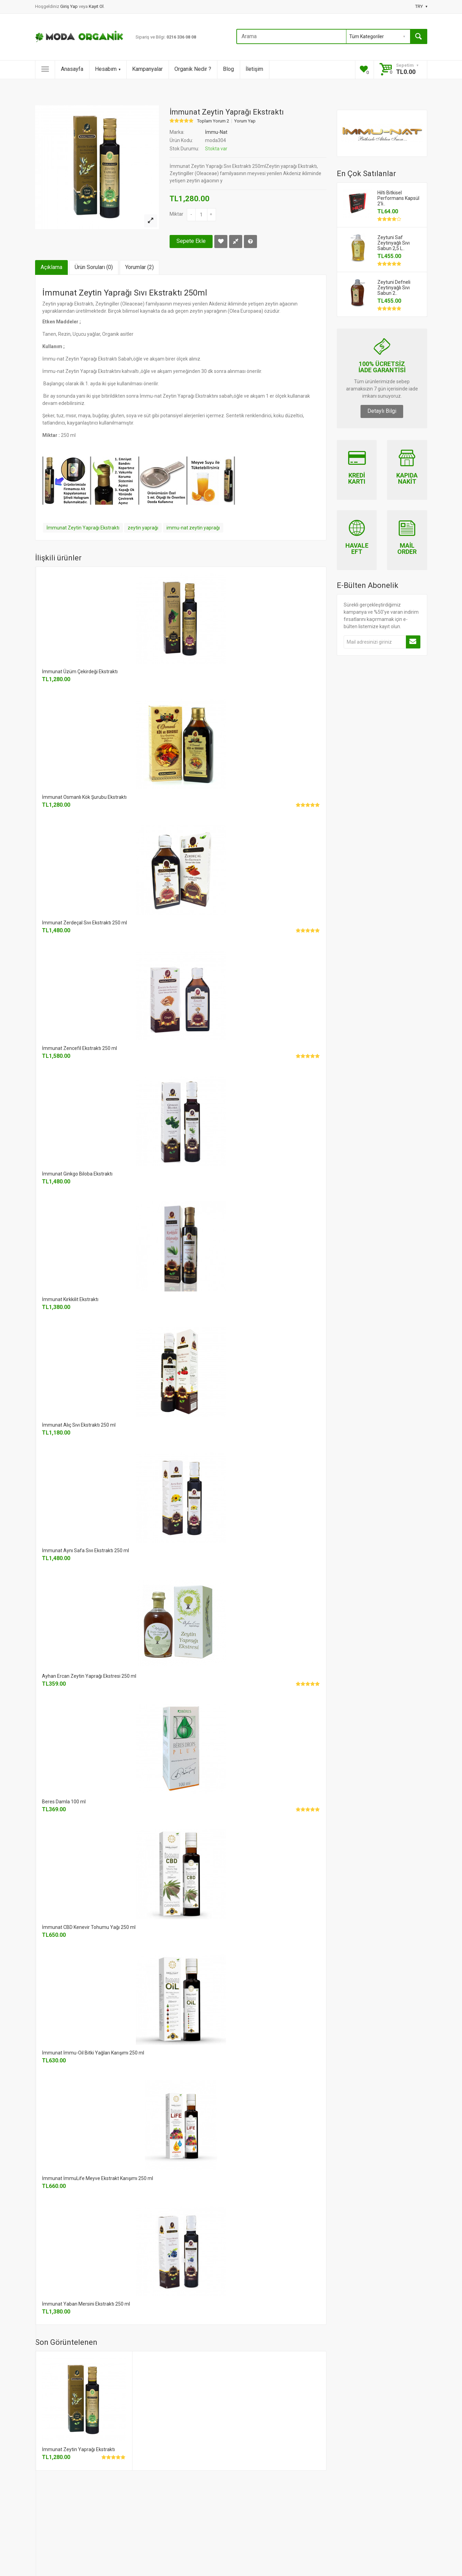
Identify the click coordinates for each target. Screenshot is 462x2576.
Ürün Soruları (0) (94, 267)
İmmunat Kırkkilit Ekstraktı (70, 1299)
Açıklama (51, 267)
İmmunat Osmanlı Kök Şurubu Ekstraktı (84, 797)
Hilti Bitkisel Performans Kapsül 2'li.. (398, 198)
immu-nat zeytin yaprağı (193, 527)
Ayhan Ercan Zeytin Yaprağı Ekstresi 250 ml (89, 1676)
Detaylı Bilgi (381, 411)
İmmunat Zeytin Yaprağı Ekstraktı (82, 527)
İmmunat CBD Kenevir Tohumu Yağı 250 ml (89, 1927)
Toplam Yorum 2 (213, 121)
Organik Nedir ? (192, 69)
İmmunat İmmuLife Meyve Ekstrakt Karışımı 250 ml (97, 2178)
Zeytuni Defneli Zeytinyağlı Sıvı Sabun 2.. (393, 287)
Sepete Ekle (191, 241)
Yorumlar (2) (139, 267)
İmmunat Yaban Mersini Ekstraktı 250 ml (86, 2304)
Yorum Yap (245, 121)
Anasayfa (72, 69)
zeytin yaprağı (143, 527)
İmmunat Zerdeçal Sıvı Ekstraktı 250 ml (84, 922)
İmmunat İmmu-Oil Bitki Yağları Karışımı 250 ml (93, 2053)
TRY (421, 6)
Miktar (176, 214)
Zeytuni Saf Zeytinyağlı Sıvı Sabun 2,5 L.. (393, 243)
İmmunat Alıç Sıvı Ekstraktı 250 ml (79, 1425)
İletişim (254, 69)
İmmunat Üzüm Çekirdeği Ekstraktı (80, 671)
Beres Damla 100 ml (64, 1801)
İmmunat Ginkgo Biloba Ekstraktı (77, 1174)
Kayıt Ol (96, 6)
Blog (228, 69)
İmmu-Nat (216, 132)
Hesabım (107, 69)
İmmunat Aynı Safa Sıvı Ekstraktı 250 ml (85, 1550)
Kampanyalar (147, 69)
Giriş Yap (69, 6)
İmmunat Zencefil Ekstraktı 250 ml (79, 1048)
